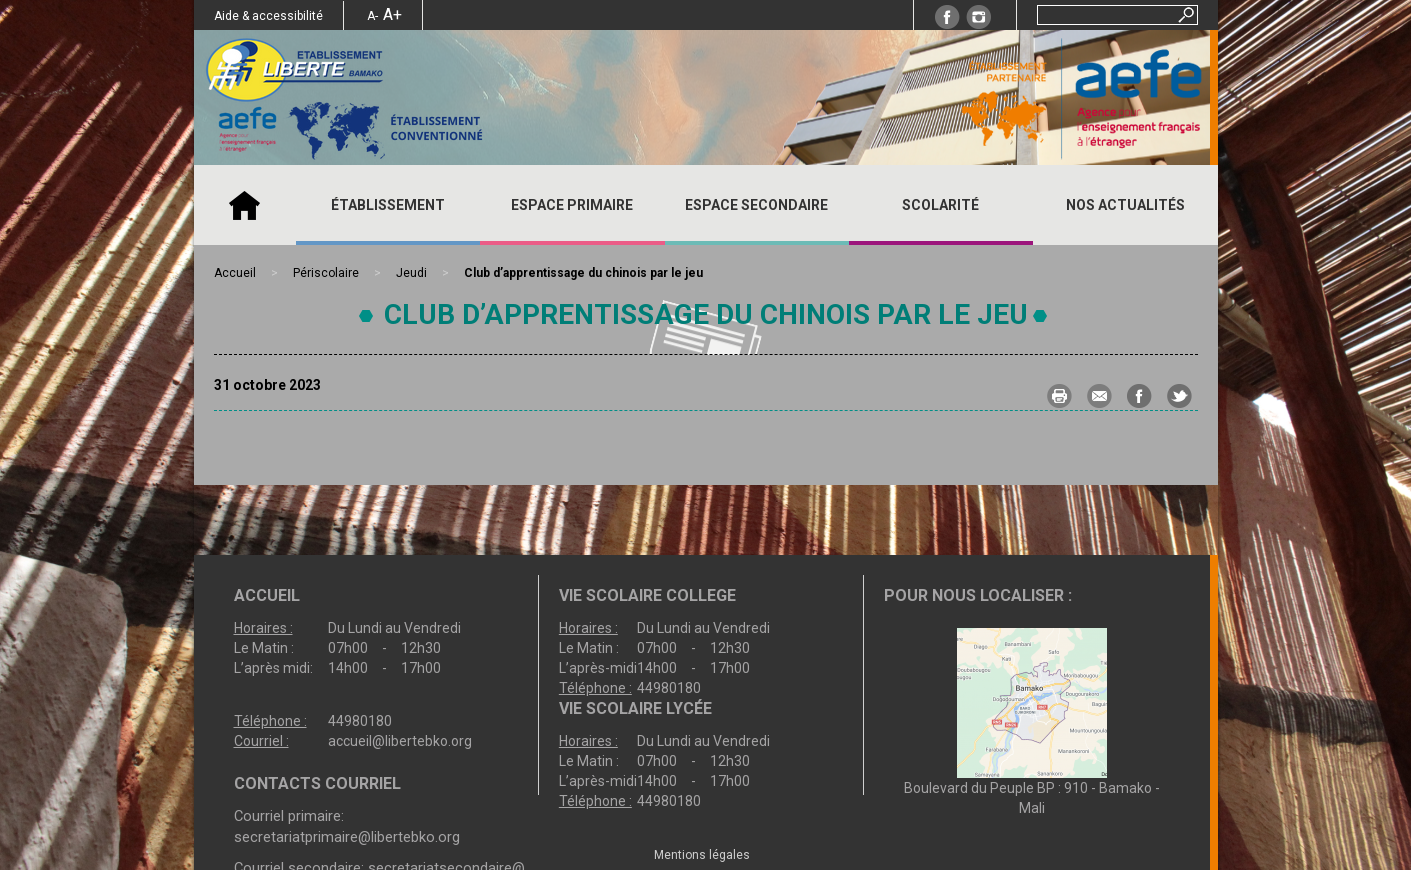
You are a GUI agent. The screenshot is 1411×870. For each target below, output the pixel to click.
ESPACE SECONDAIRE (756, 205)
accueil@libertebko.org (400, 741)
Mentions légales (702, 855)
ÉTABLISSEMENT (388, 205)
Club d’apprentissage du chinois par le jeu (706, 314)
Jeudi (411, 273)
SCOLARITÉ (940, 205)
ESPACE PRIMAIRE (572, 205)
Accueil (245, 205)
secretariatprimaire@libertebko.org (347, 837)
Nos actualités (1125, 205)
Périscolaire (326, 273)
